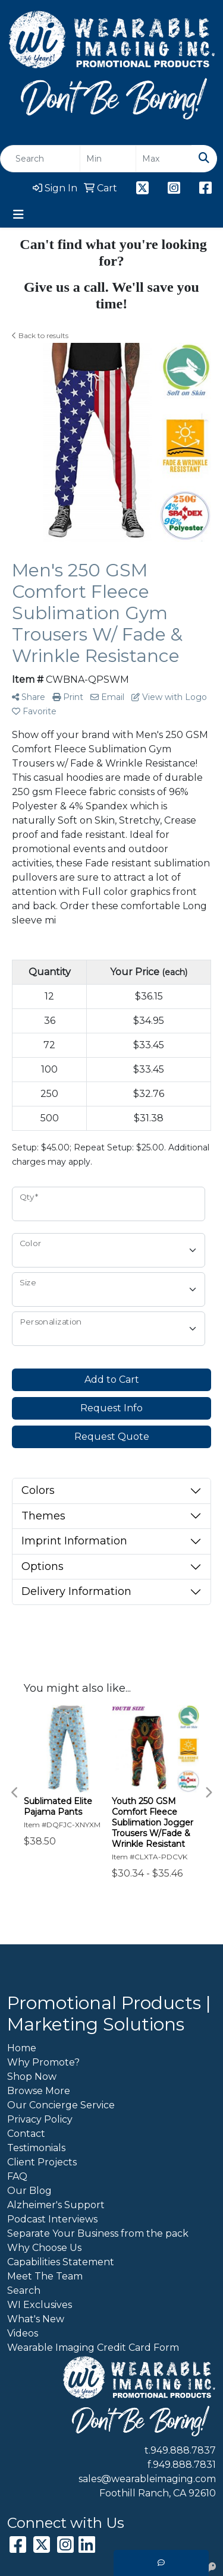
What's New (35, 2319)
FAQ (17, 2176)
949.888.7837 (183, 2450)
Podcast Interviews (52, 2219)
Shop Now (31, 2076)
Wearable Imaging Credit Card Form (93, 2347)
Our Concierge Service (61, 2105)
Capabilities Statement (60, 2262)
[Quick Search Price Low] (108, 158)
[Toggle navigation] (18, 214)
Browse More (38, 2090)
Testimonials (36, 2148)
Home (21, 2048)
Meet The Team (45, 2276)
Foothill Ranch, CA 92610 (157, 2493)
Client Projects (42, 2162)
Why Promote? (43, 2062)
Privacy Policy (40, 2119)
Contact (26, 2133)
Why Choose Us (44, 2247)
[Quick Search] (40, 158)
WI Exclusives (39, 2304)
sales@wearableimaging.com (147, 2478)
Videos (22, 2333)
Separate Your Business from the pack (98, 2233)
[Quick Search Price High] (164, 158)
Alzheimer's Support (56, 2205)
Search (23, 2290)
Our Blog (29, 2190)
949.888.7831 (184, 2464)
